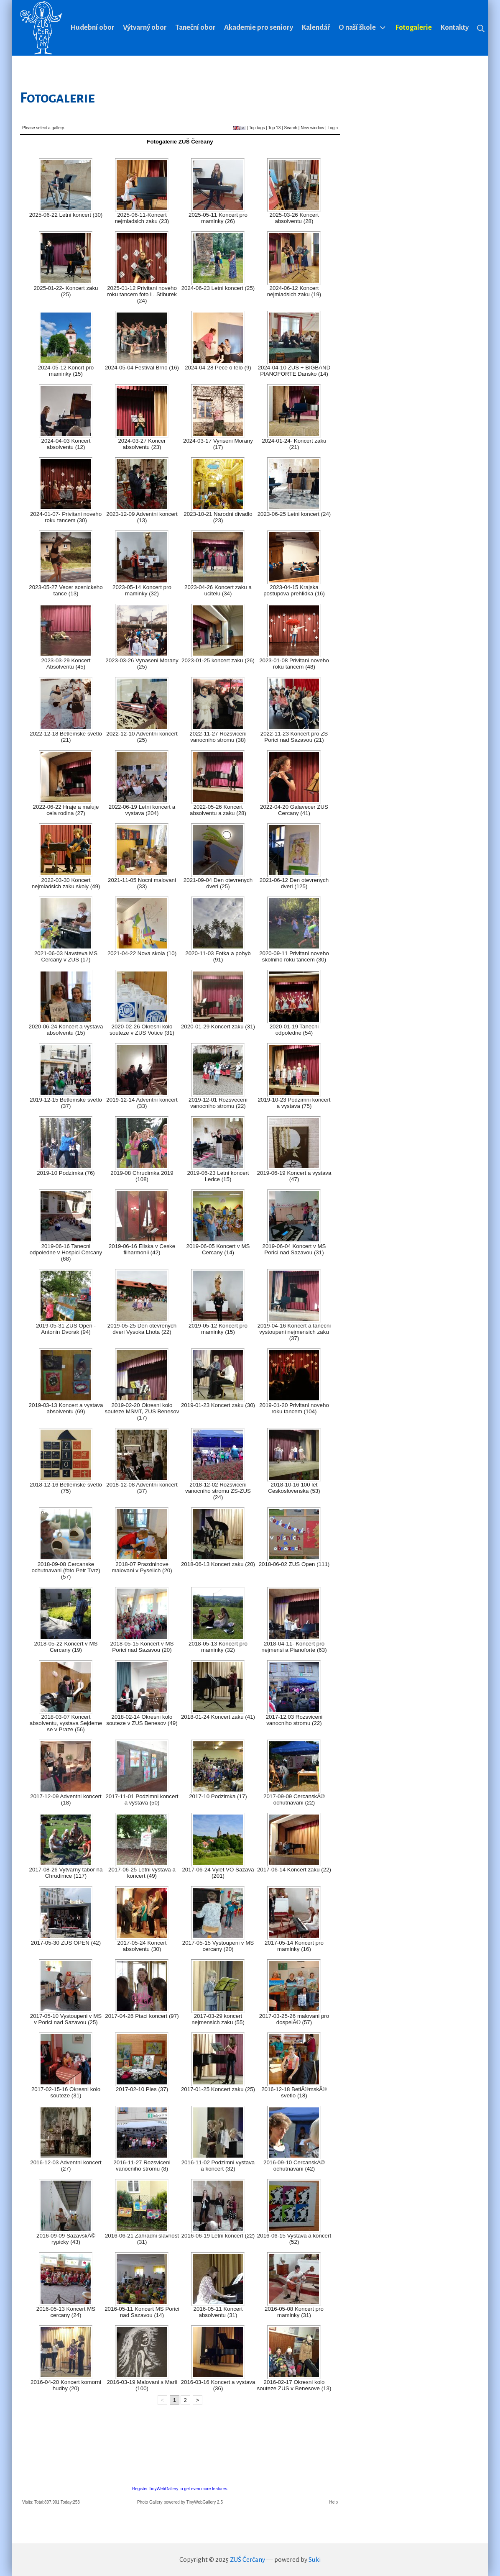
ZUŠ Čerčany (247, 2559)
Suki (315, 2559)
